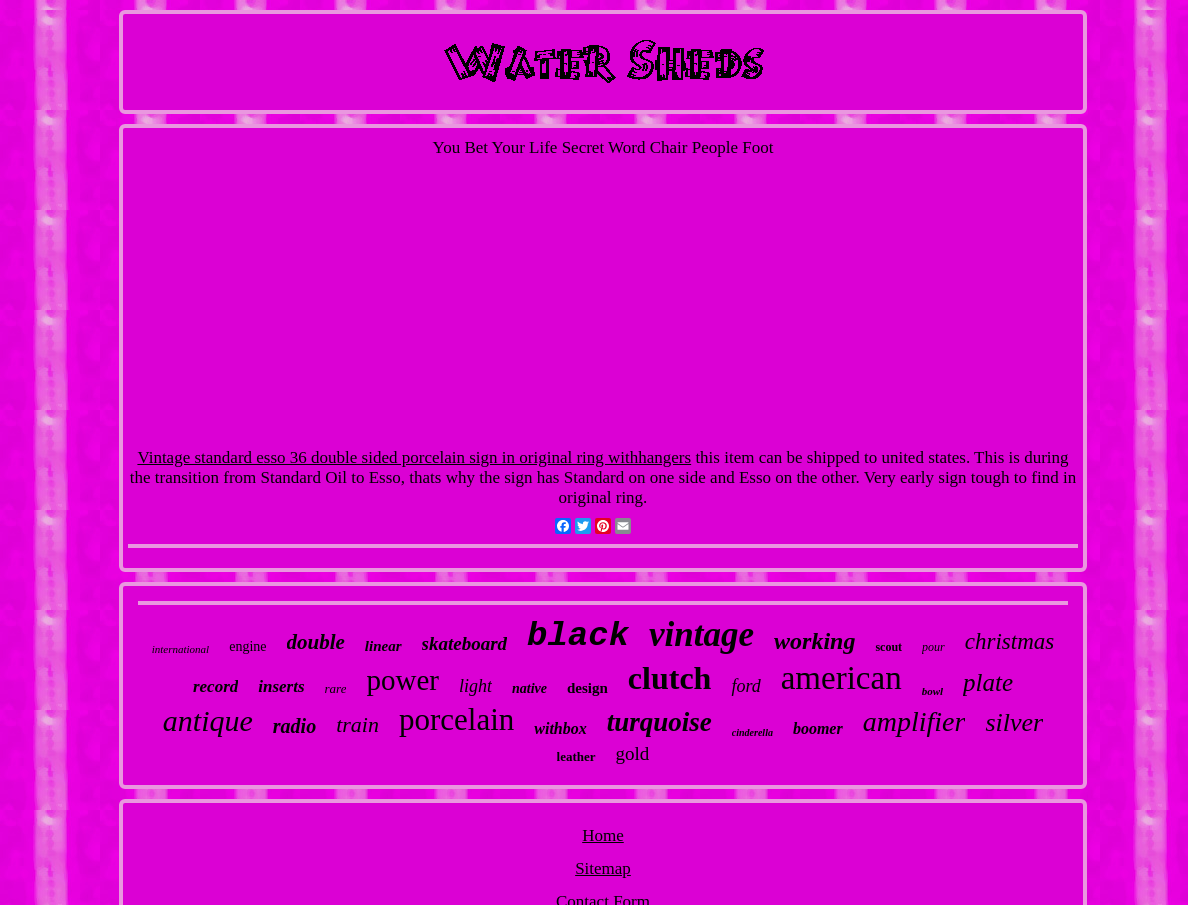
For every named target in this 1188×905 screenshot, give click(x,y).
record (215, 686)
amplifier (914, 721)
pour (933, 647)
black (578, 636)
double (316, 642)
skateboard (465, 643)
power (402, 680)
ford (745, 686)
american (841, 678)
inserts (281, 686)
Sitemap (603, 868)
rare (336, 688)
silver (1014, 722)
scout (888, 647)
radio (294, 726)
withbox (560, 728)
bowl (932, 691)
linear (383, 646)
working (814, 641)
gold (633, 753)
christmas (1009, 641)
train (357, 724)
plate (988, 682)
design (587, 688)
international (180, 649)
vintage (701, 634)
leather (576, 756)
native (529, 688)
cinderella (752, 732)
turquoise (659, 722)
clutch (670, 678)
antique (208, 720)
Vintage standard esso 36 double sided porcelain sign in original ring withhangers (414, 457)
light (475, 686)
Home (603, 835)
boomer (818, 728)
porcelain (456, 719)
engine (247, 646)
